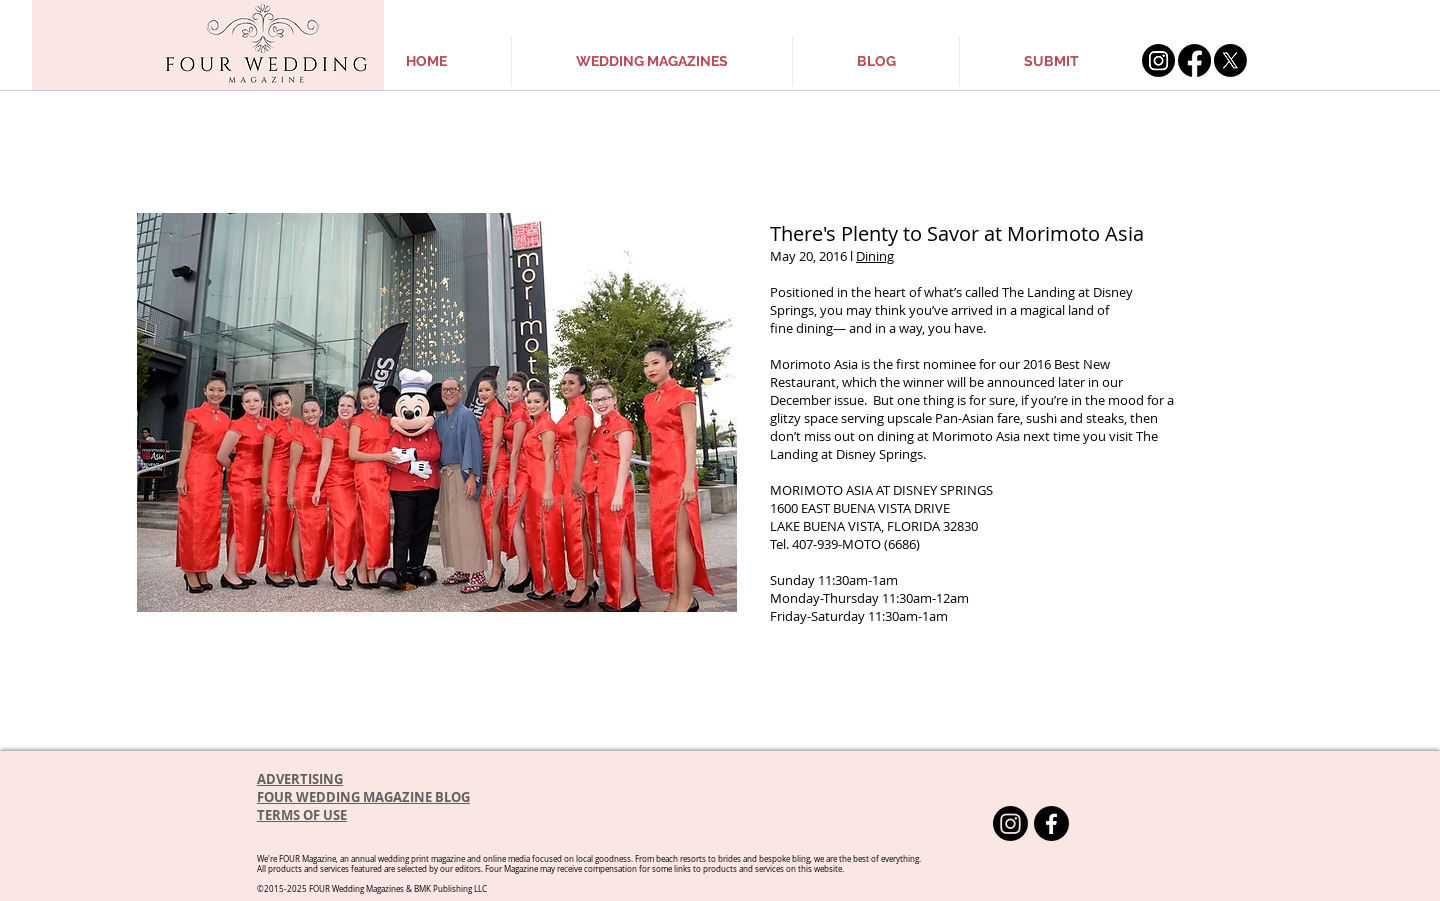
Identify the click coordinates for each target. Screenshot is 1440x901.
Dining (875, 256)
